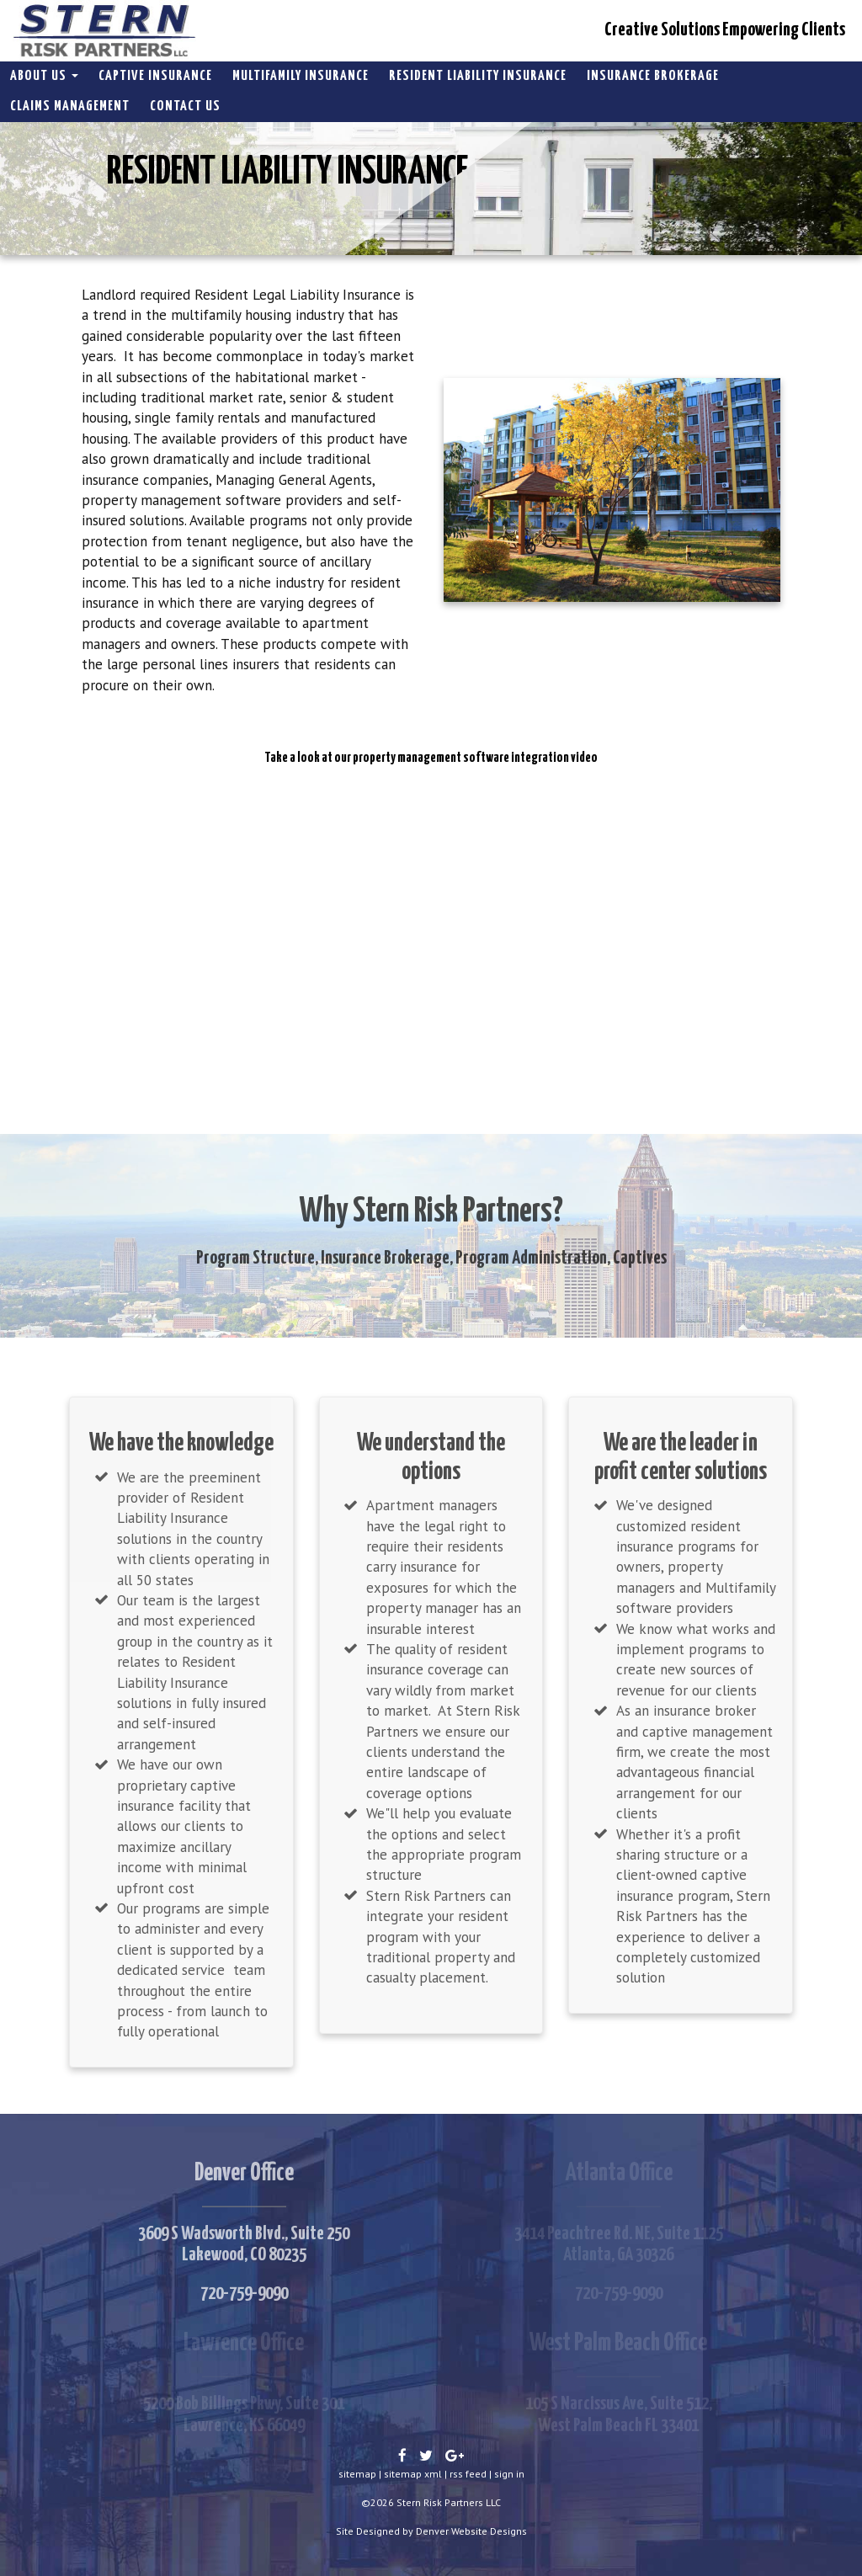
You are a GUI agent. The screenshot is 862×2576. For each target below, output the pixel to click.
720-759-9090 (244, 2294)
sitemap (357, 2473)
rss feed (468, 2473)
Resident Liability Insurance (478, 76)
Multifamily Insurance (300, 76)
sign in (509, 2473)
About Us (44, 76)
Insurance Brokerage (653, 76)
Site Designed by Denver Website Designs (431, 2531)
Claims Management (70, 106)
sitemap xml (413, 2473)
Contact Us (185, 106)
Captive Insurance (155, 76)
